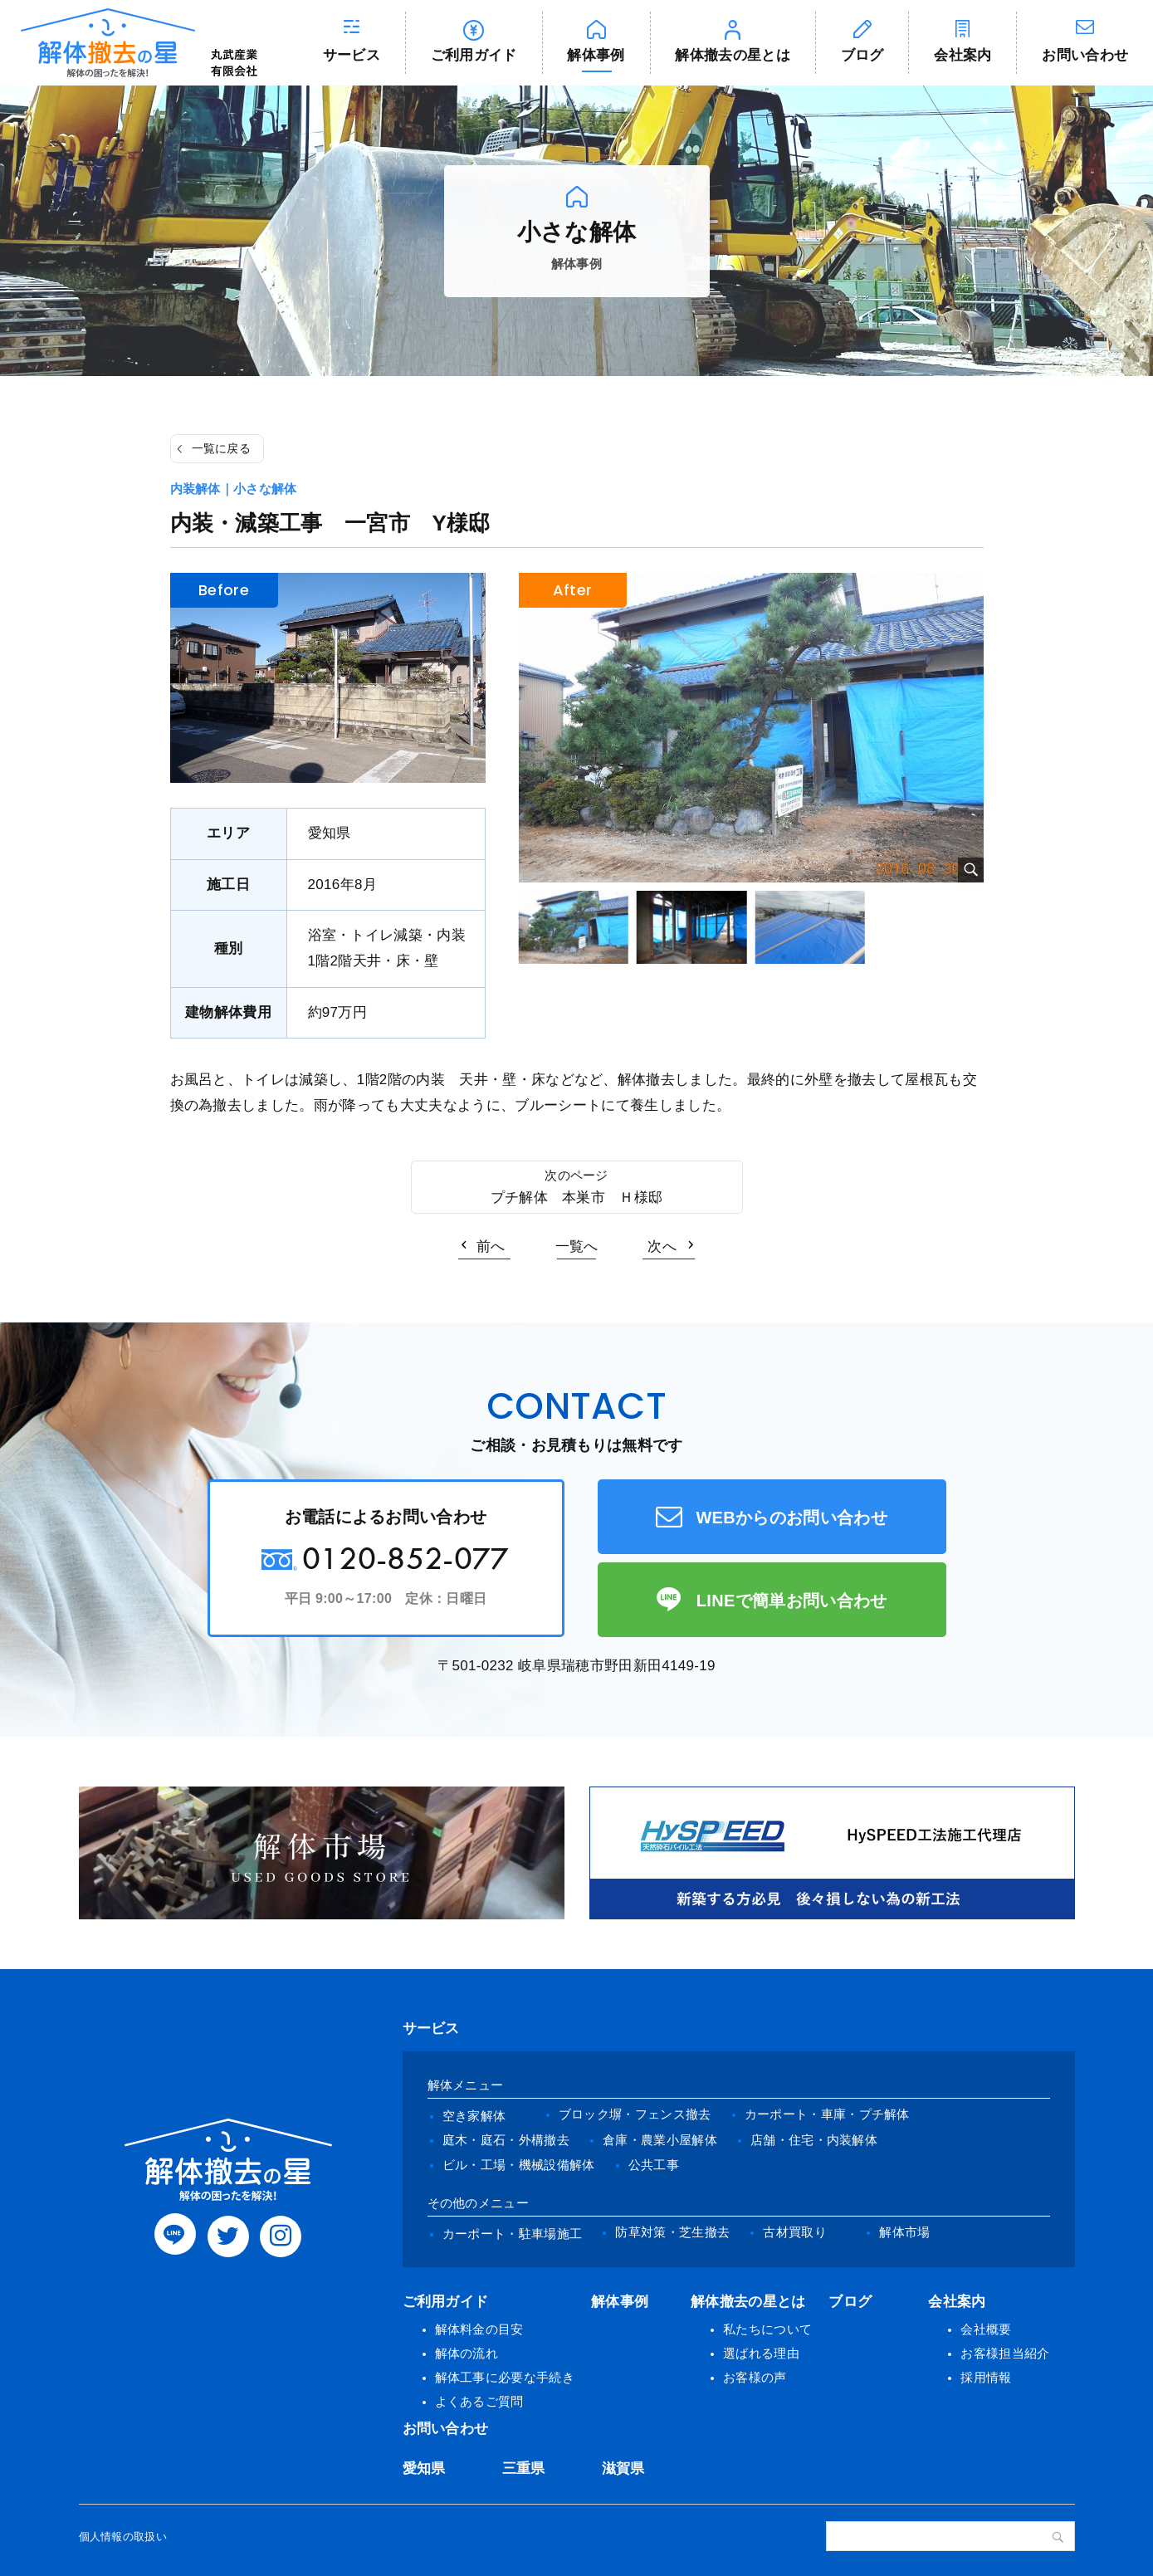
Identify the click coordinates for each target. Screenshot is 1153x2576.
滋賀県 (623, 2468)
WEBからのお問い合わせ (791, 1517)
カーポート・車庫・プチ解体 (827, 2114)
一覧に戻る (222, 448)
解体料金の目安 (479, 2329)
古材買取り (795, 2232)
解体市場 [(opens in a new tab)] (904, 2232)
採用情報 (985, 2377)
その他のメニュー (478, 2203)
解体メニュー (465, 2085)
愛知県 (424, 2468)
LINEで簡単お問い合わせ (791, 1600)
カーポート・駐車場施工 (512, 2234)
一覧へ (576, 1246)
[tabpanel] (751, 727)
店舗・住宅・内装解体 (813, 2140)
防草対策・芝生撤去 (672, 2232)
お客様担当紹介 (1004, 2353)
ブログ (862, 55)
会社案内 (962, 55)
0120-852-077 (406, 1557)
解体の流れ (467, 2353)
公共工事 (653, 2165)
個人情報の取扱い (123, 2536)
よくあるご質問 (479, 2401)
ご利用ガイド (474, 55)
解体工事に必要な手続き (505, 2377)
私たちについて (767, 2329)
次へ (662, 1246)
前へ (491, 1246)
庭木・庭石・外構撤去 (505, 2140)
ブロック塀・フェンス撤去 (635, 2114)
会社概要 (985, 2329)
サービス (351, 55)
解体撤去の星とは (732, 55)
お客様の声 (755, 2377)
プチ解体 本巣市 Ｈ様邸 (577, 1197)
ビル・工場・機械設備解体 (518, 2165)
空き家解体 (474, 2116)
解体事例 (595, 55)
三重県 (523, 2468)
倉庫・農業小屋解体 (660, 2140)
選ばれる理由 (761, 2353)
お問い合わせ (446, 2429)
